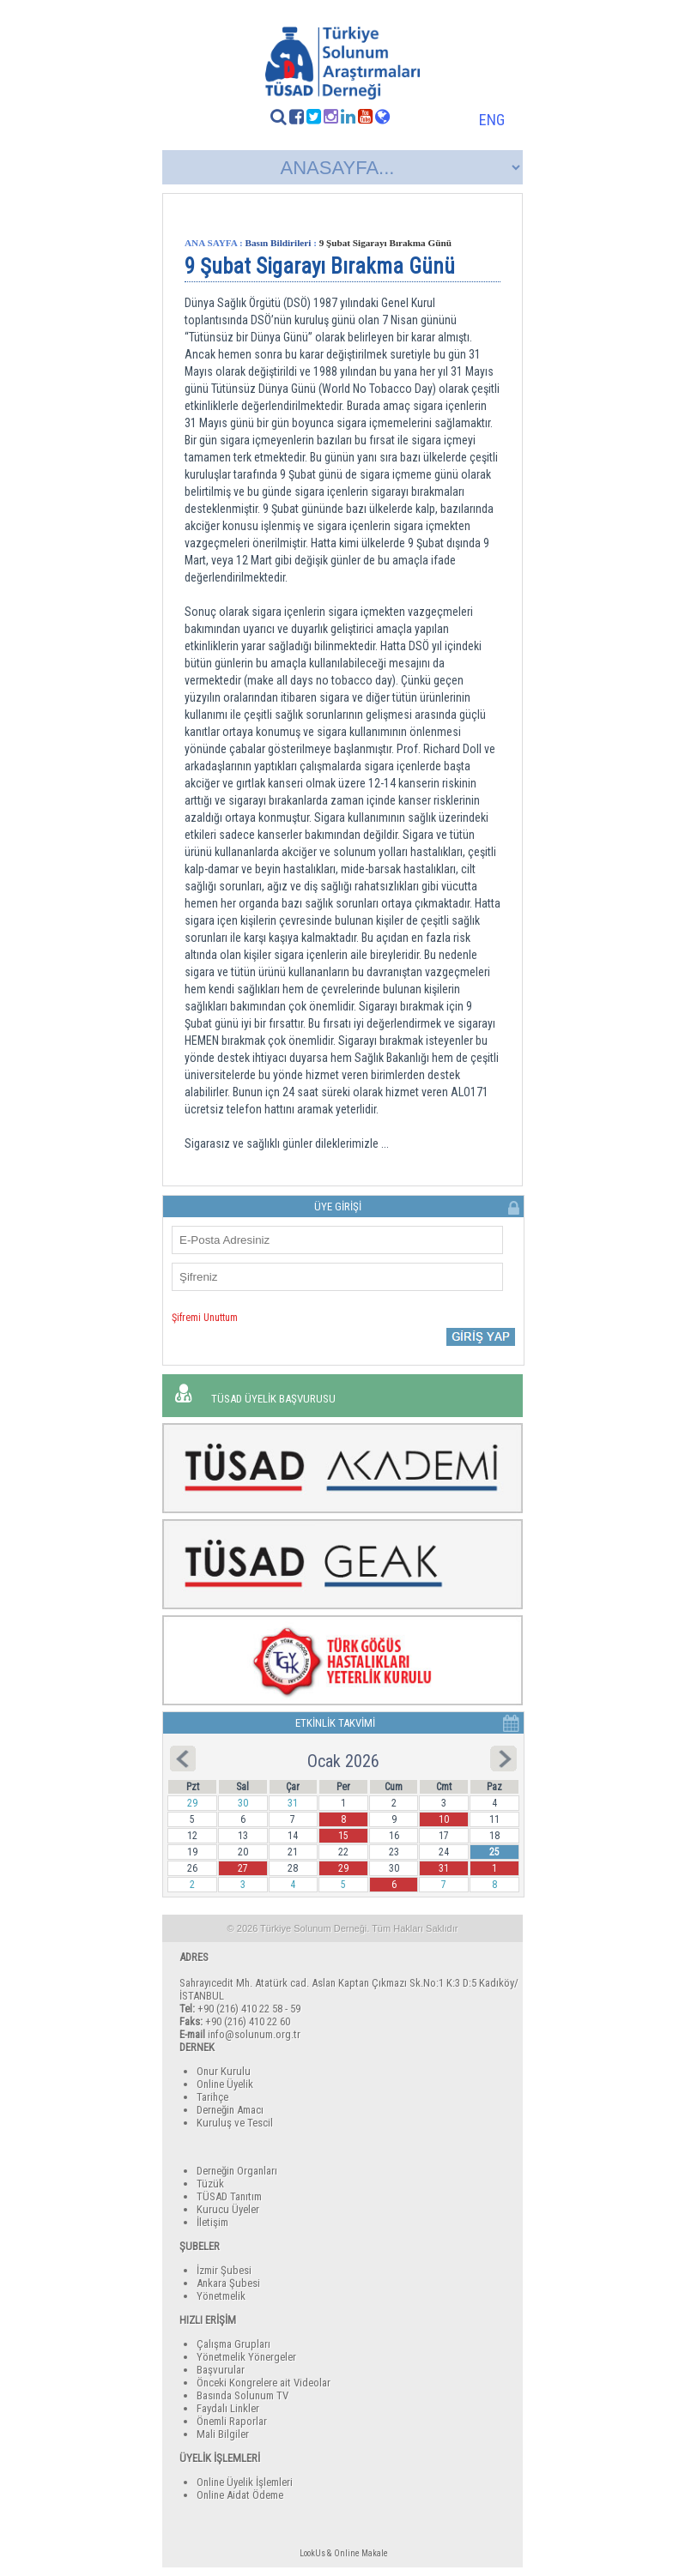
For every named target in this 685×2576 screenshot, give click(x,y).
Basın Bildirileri (279, 243)
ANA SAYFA (211, 243)
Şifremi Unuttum (205, 1318)
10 (444, 1819)
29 (343, 1868)
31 (444, 1868)
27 (243, 1868)
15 (343, 1836)
